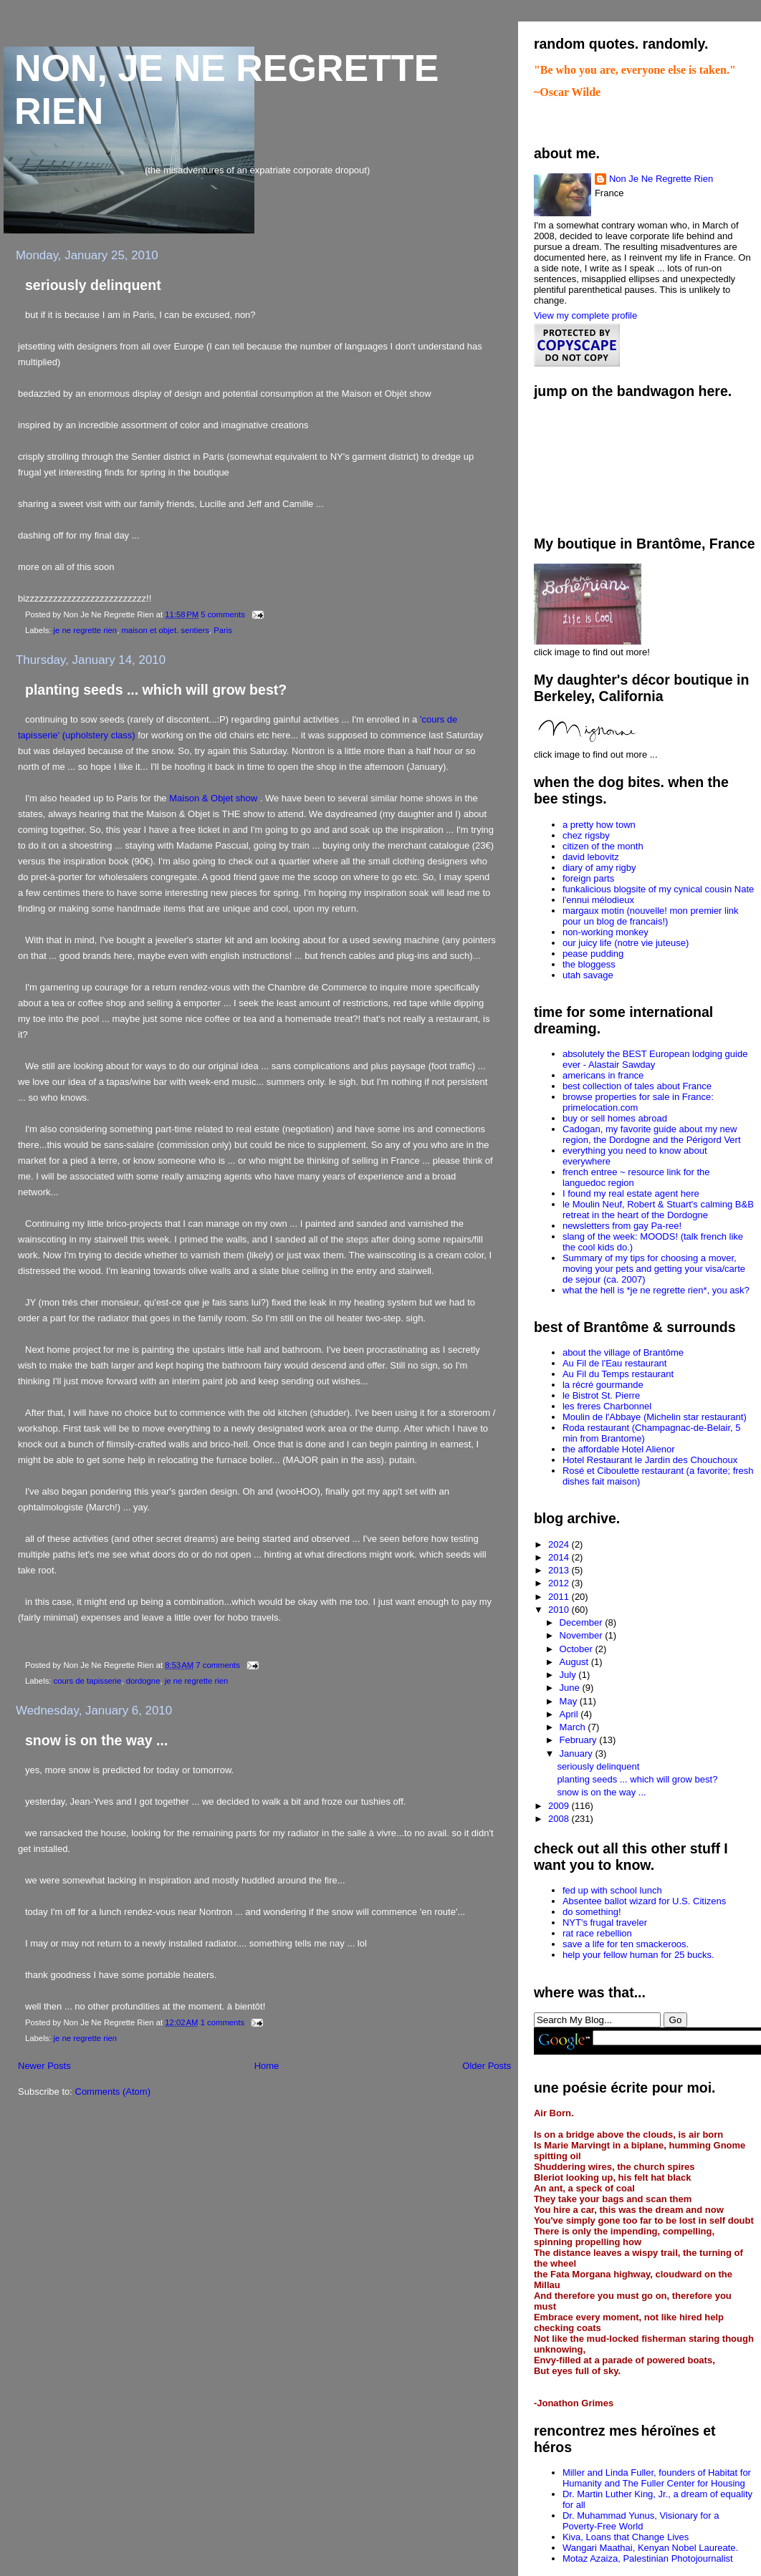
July (569, 1674)
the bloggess (589, 964)
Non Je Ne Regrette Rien (661, 178)
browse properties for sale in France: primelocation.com (638, 1102)
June (571, 1687)
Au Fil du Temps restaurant (618, 1374)
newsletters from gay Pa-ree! (622, 1225)
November (583, 1635)
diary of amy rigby (599, 867)
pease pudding (593, 953)
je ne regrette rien (86, 630)
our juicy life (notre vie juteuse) (626, 942)
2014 (560, 1557)
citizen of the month (603, 846)
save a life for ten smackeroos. (626, 1944)
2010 (560, 1609)
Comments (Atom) (112, 2091)
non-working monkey (605, 932)
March (574, 1727)
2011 (560, 1596)
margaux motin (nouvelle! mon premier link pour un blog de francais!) (651, 916)
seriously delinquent (93, 285)
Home (266, 2065)
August (575, 1661)
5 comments (223, 614)
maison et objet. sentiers (165, 630)
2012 (560, 1583)
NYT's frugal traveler (605, 1922)
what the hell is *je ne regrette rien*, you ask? (656, 1290)
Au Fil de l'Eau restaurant (615, 1363)
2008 (560, 1818)
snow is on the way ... (96, 1740)
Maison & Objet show (214, 798)
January (577, 1753)
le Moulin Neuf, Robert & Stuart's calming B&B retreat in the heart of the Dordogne (658, 1209)
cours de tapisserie (88, 1681)
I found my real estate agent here (631, 1193)
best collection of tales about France (637, 1086)
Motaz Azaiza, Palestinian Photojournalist (648, 2558)
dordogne (143, 1681)
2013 (560, 1570)
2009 (560, 1805)
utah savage (588, 975)
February (580, 1740)
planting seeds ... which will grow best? (156, 690)
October (577, 1649)
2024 (560, 1544)
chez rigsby (586, 835)
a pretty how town (599, 824)
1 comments (223, 2022)
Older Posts (486, 2065)
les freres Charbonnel (607, 1406)
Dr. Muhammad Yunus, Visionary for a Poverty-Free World (641, 2521)
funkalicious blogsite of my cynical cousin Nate (658, 889)
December (583, 1622)
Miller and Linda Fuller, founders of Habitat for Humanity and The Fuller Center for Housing (657, 2478)
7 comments (218, 1665)
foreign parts (588, 878)
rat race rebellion (597, 1933)
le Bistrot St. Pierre (601, 1395)
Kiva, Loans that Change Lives (626, 2537)
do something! (592, 1911)
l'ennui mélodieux (598, 899)
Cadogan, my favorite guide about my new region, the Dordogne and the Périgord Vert (652, 1134)
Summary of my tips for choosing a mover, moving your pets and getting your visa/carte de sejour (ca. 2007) (654, 1269)
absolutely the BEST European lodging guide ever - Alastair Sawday (655, 1059)
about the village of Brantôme (623, 1352)
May (570, 1701)
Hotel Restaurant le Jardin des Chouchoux (650, 1460)
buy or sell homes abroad (615, 1118)
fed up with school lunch (612, 1890)
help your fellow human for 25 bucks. (638, 1954)
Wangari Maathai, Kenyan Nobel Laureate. (650, 2547)
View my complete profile (585, 315)
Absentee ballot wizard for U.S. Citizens (644, 1901)
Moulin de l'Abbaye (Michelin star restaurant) (655, 1417)
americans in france (603, 1075)
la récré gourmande (603, 1384)
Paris (223, 630)
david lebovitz (591, 857)
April (570, 1714)
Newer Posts (44, 2065)
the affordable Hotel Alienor (619, 1449)
